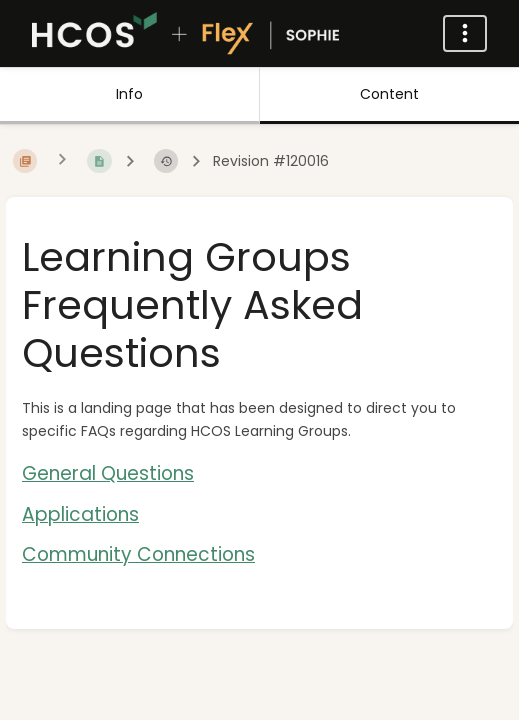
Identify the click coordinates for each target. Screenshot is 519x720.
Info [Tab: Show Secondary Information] (129, 94)
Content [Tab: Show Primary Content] (389, 94)
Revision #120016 (271, 161)
